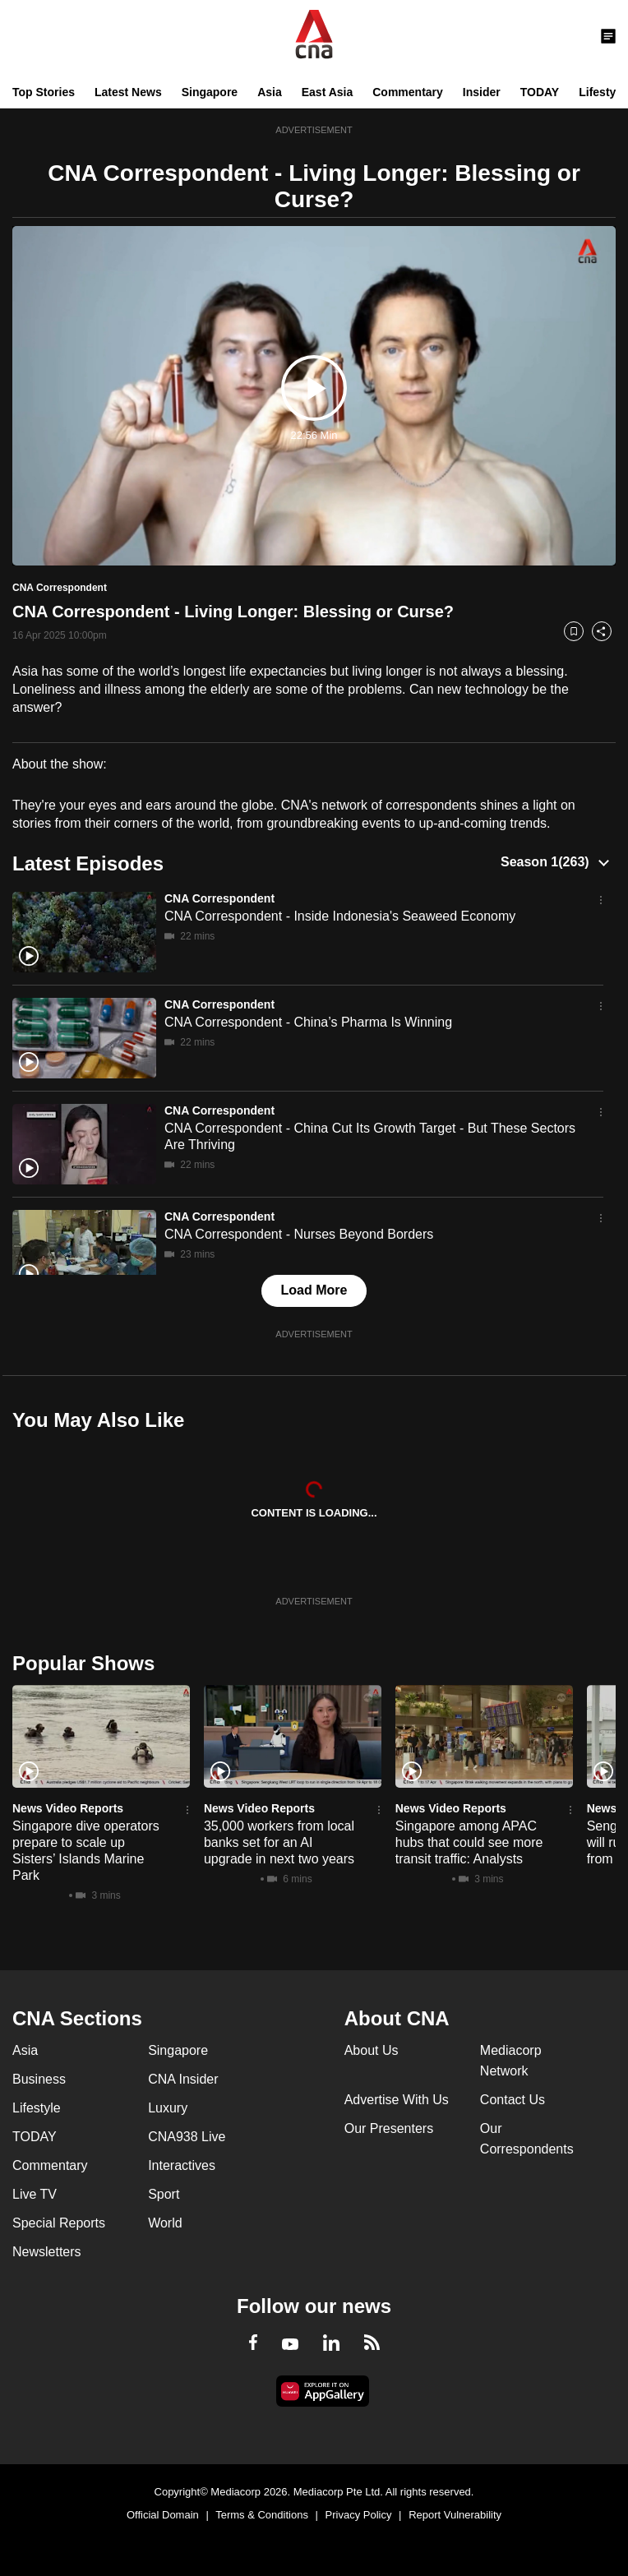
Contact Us (512, 2100)
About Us (371, 2050)
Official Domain (163, 2515)
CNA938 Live (186, 2137)
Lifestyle (602, 92)
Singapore (210, 92)
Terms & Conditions (261, 2515)
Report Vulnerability (455, 2515)
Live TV (34, 2194)
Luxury (167, 2108)
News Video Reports (67, 1808)
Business (39, 2079)
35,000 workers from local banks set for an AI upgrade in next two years (279, 1842)
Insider (482, 92)
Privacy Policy (359, 2515)
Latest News (128, 92)
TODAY (539, 92)
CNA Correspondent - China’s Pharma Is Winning (308, 1022)
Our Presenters (388, 2128)
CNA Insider (183, 2079)
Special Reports (58, 2223)
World (165, 2223)
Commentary (407, 92)
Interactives (181, 2165)
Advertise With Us (396, 2100)
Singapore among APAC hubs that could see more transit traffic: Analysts (469, 1842)
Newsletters (46, 2252)
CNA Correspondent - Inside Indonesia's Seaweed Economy (339, 916)
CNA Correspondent (219, 898)
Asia (269, 92)
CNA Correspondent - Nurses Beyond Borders (298, 1234)
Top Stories (43, 92)
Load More (314, 1290)
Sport (163, 2194)
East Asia (327, 92)
